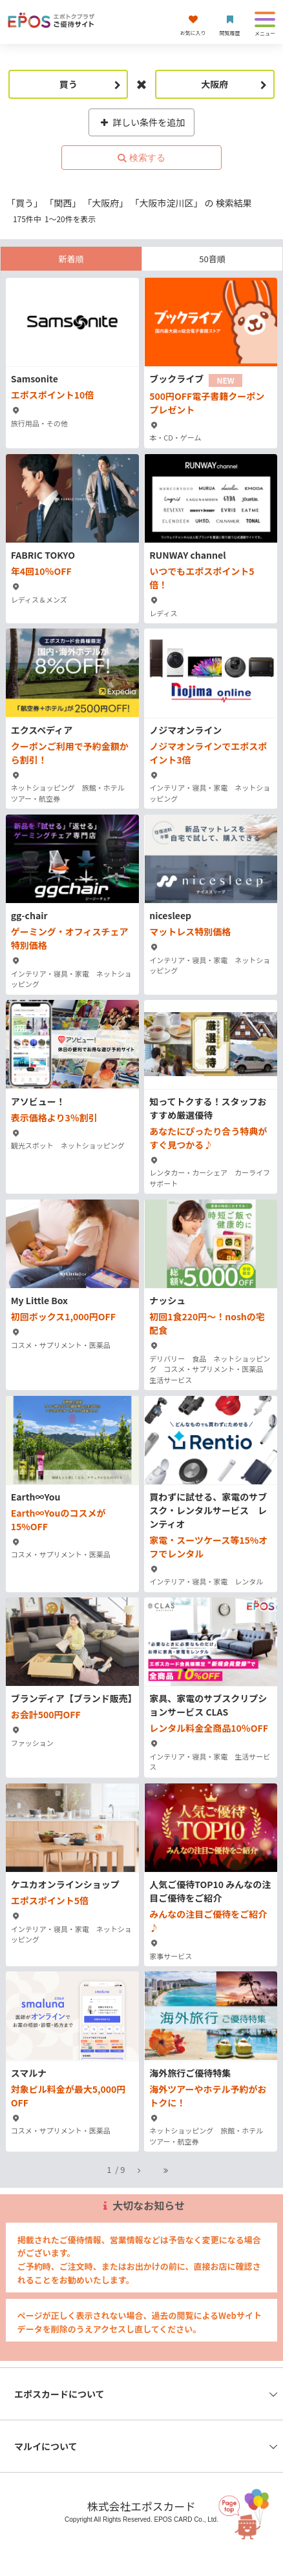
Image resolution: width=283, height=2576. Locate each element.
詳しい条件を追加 (141, 122)
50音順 (212, 259)
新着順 (70, 259)
